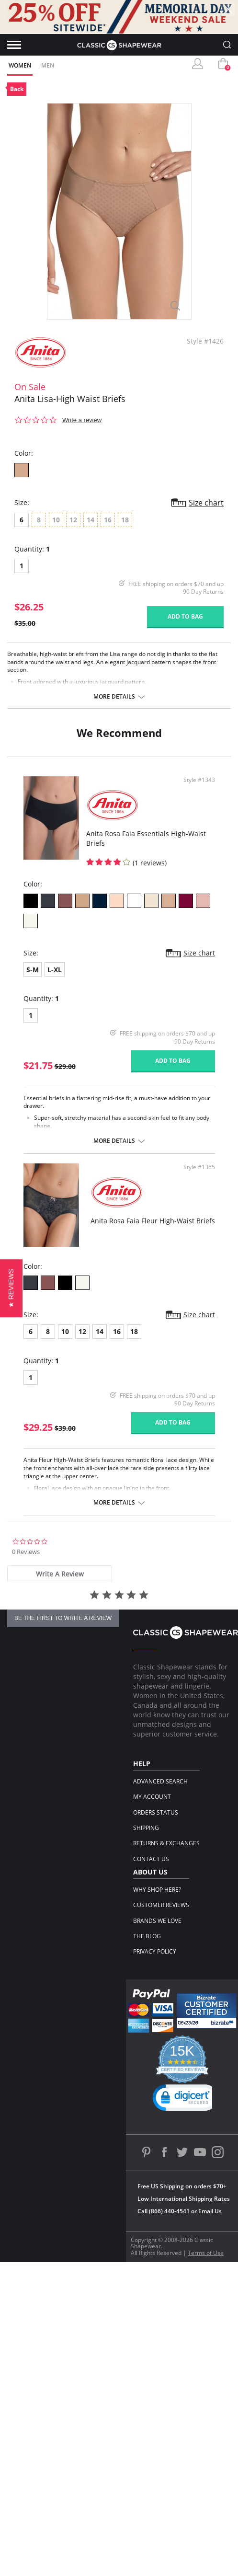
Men (47, 65)
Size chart (206, 502)
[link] (185, 2099)
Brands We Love (157, 1921)
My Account (152, 1797)
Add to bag (185, 616)
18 (134, 1331)
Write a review (82, 420)
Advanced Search (160, 1781)
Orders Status (155, 1812)
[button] (11, 1288)
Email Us (210, 2211)
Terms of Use (206, 2253)
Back (16, 89)
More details (114, 697)
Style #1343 (199, 780)
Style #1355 (199, 1167)
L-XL (54, 969)
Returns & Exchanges (166, 1843)
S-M (32, 969)
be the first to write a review (63, 1618)
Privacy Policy (154, 1951)
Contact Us (151, 1859)
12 (82, 1331)
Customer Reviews (161, 1905)
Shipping (146, 1828)
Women (20, 65)
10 (65, 1331)
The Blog (147, 1936)
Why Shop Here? (157, 1890)
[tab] (59, 1573)
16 (117, 1331)
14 (99, 1331)
